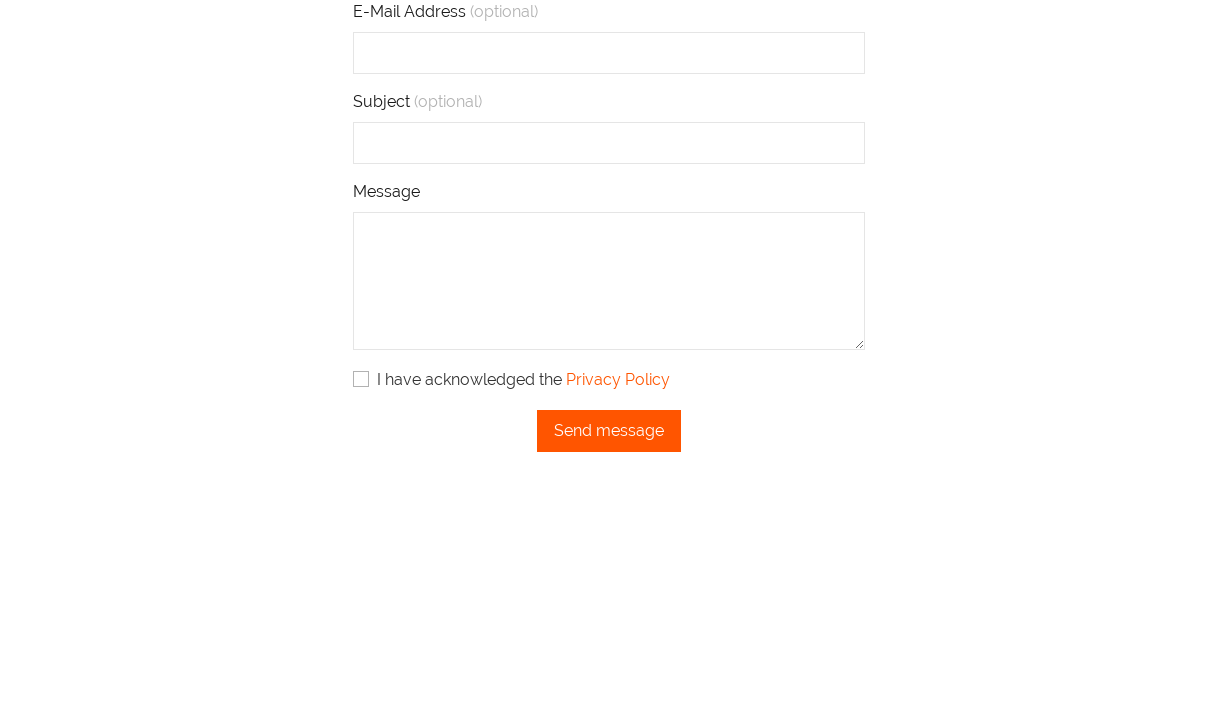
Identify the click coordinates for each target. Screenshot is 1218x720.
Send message (609, 430)
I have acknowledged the (511, 379)
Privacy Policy (618, 379)
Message (386, 191)
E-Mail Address (445, 11)
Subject (417, 101)
